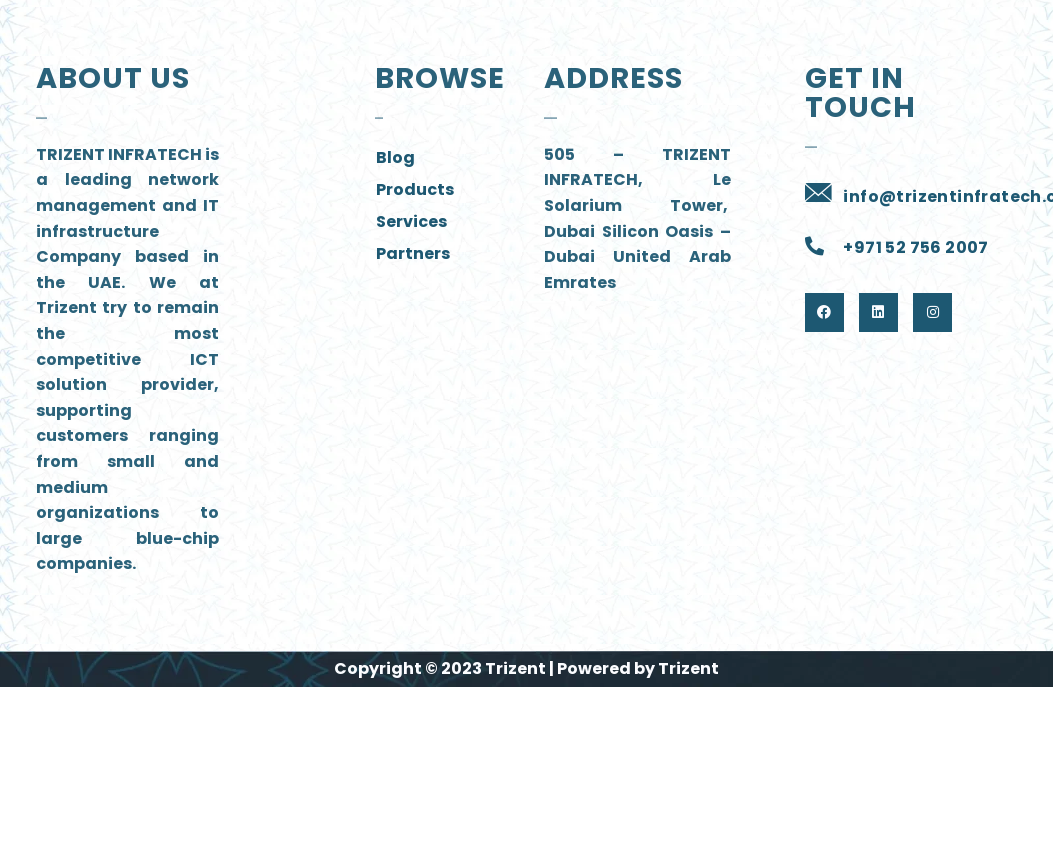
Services (411, 221)
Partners (413, 253)
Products (415, 189)
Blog (395, 157)
